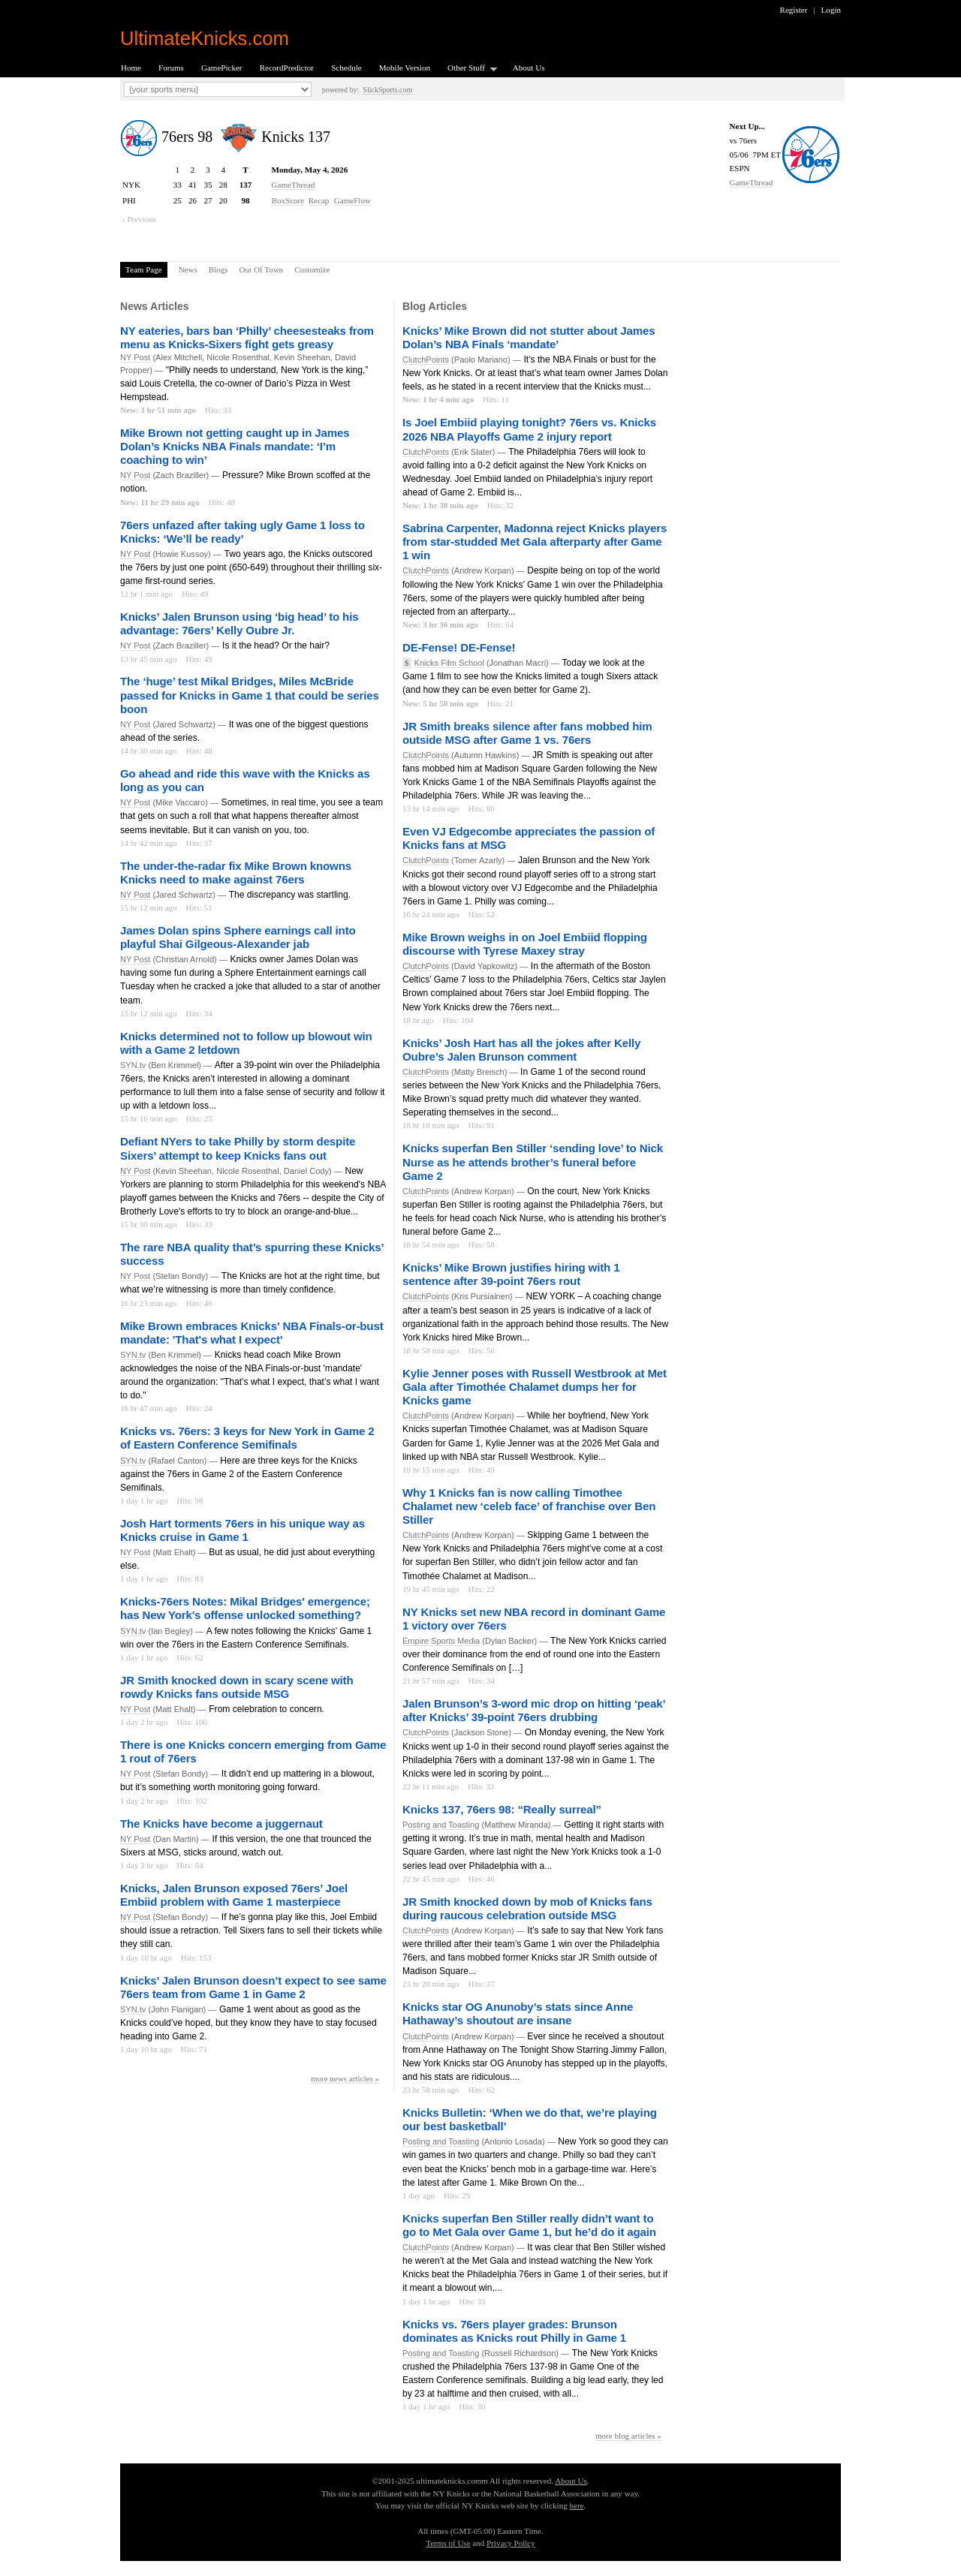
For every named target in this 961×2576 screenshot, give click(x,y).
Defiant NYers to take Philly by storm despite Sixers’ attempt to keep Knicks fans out (237, 1148)
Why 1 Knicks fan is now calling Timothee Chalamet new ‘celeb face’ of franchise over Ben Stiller (528, 1506)
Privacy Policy (511, 2542)
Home (131, 67)
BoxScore (288, 200)
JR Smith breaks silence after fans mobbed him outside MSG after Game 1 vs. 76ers (527, 733)
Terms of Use (448, 2542)
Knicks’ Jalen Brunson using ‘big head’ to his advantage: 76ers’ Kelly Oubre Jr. (239, 623)
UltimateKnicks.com (204, 38)
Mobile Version (404, 67)
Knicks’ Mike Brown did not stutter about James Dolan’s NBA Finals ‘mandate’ (528, 337)
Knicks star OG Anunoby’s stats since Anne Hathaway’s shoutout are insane (517, 2013)
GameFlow (352, 200)
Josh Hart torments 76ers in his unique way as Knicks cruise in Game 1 (242, 1530)
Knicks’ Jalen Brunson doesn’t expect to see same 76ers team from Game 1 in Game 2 (253, 1987)
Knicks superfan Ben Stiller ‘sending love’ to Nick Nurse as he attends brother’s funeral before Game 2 (532, 1161)
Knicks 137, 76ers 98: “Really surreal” (501, 1809)
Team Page (143, 269)
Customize (312, 269)
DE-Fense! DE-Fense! (458, 647)
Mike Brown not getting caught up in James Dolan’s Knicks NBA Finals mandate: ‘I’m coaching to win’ (234, 446)
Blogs (218, 269)
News (188, 269)
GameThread (751, 182)
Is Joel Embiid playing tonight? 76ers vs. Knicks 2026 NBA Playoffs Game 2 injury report (529, 429)
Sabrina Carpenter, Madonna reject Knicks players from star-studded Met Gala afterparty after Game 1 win (534, 541)
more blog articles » (628, 2435)
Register (794, 9)
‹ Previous (139, 219)
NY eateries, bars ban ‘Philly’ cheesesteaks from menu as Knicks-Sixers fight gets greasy (247, 337)
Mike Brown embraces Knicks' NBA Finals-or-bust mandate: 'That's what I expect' (252, 1333)
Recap (319, 200)
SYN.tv (133, 1065)
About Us (529, 67)
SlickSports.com (387, 90)
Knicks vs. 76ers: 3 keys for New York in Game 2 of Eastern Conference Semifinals (247, 1438)
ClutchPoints (425, 359)
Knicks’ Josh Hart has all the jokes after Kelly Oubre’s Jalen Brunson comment (521, 1050)
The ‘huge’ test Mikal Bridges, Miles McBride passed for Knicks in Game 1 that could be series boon (249, 695)
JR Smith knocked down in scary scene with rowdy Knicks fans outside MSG (237, 1687)
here (576, 2505)
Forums (171, 67)
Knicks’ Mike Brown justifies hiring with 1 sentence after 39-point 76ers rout (510, 1274)
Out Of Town (261, 269)
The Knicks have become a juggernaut (221, 1823)
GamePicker (222, 67)
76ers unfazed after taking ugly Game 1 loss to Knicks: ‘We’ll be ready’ (242, 532)
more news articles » (345, 2078)
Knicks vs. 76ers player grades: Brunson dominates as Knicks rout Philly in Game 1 (514, 2331)
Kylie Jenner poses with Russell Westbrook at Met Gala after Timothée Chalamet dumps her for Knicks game (534, 1387)
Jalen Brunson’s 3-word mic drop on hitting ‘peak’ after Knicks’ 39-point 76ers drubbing (533, 1710)
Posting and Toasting (440, 1824)
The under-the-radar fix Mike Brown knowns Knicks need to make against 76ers (235, 872)
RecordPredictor (287, 67)
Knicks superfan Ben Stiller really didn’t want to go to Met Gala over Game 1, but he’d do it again (529, 2225)
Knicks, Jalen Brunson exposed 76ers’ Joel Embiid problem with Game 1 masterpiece (234, 1895)
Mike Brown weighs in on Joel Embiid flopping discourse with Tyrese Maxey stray (524, 944)
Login (831, 9)
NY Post (135, 357)
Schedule (346, 67)
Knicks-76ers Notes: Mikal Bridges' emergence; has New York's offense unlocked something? (245, 1608)
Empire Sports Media (441, 1640)
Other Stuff (467, 68)
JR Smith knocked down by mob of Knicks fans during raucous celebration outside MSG (527, 1908)
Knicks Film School (449, 662)
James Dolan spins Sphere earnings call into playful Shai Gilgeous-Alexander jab (238, 937)
